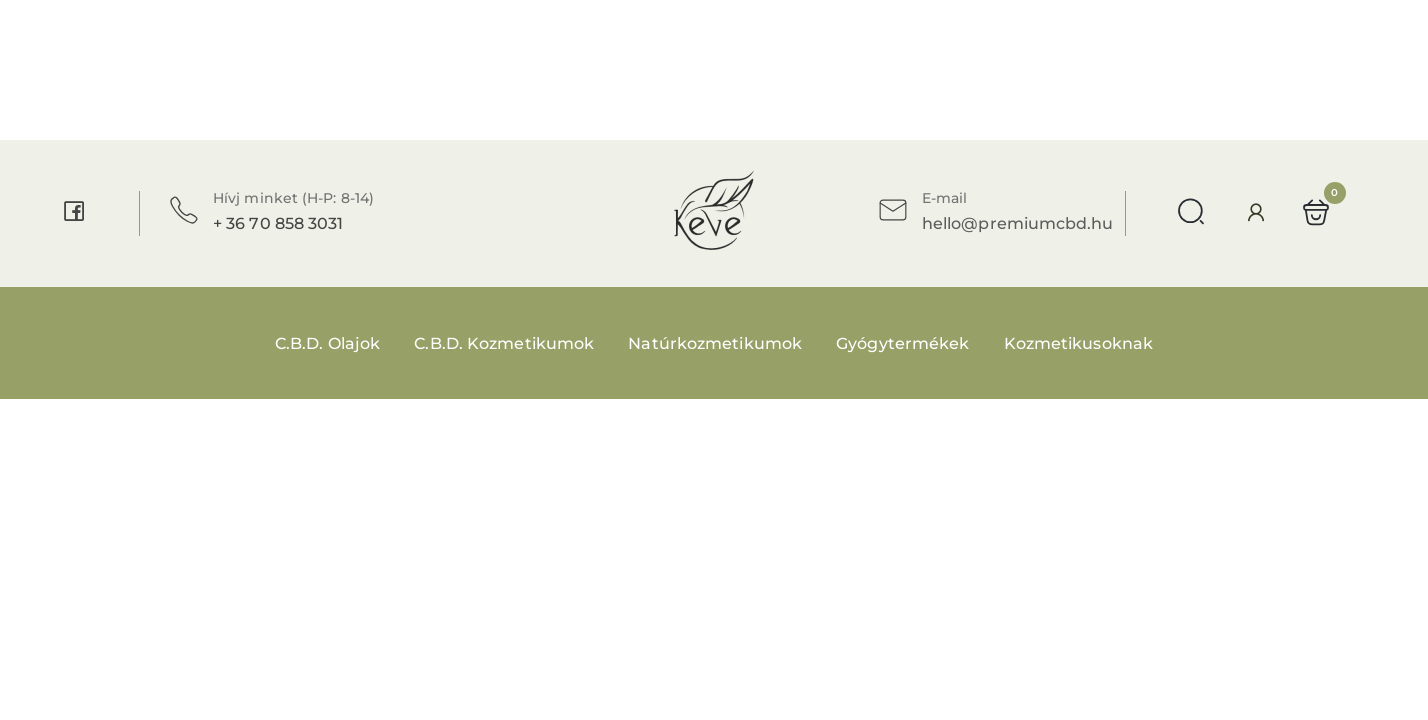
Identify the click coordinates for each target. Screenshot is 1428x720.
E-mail (944, 198)
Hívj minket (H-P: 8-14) (293, 198)
